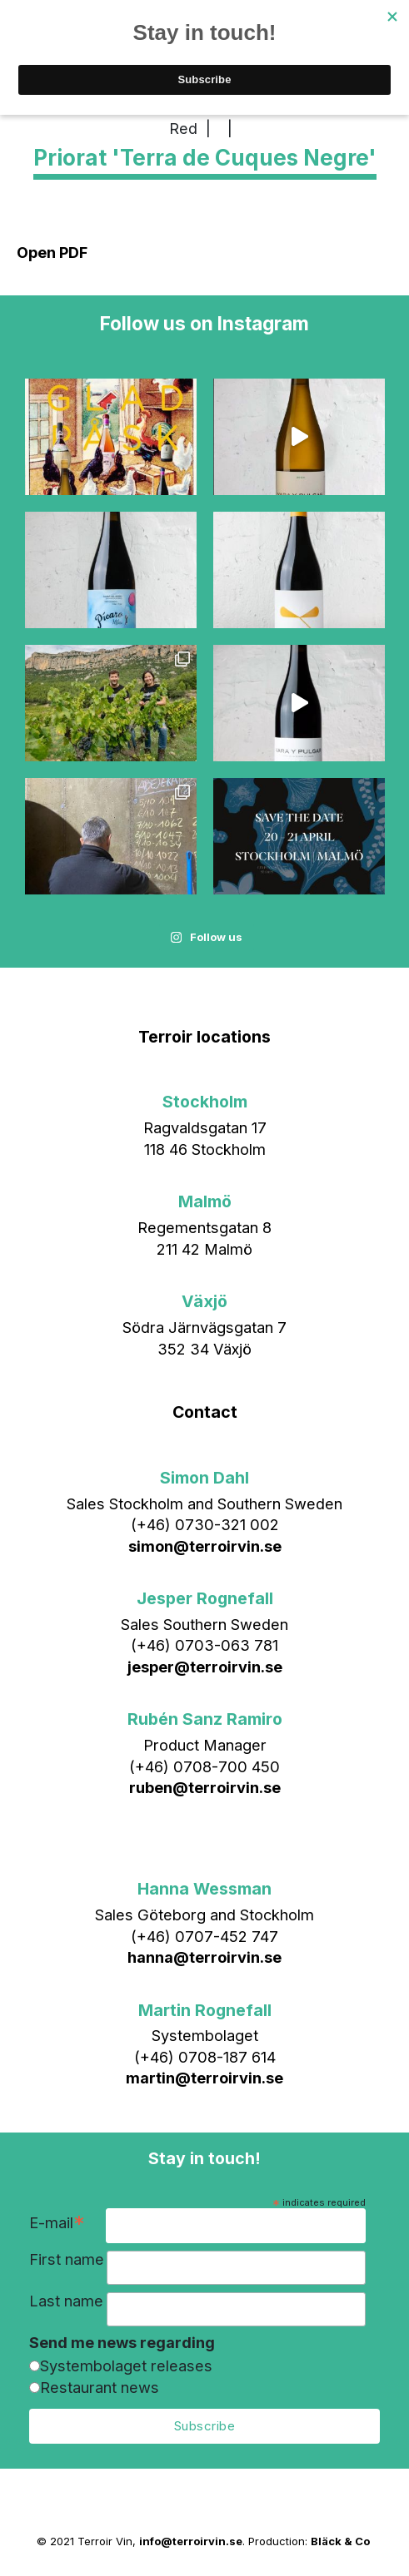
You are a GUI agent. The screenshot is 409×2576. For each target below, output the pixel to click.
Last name (66, 2301)
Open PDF (52, 252)
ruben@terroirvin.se (205, 1787)
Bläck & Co (340, 2541)
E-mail (57, 2224)
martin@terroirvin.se (204, 2077)
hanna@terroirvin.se (204, 1957)
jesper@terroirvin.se (204, 1666)
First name (66, 2259)
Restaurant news (99, 2387)
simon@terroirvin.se (205, 1546)
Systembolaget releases (126, 2365)
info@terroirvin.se (190, 2541)
